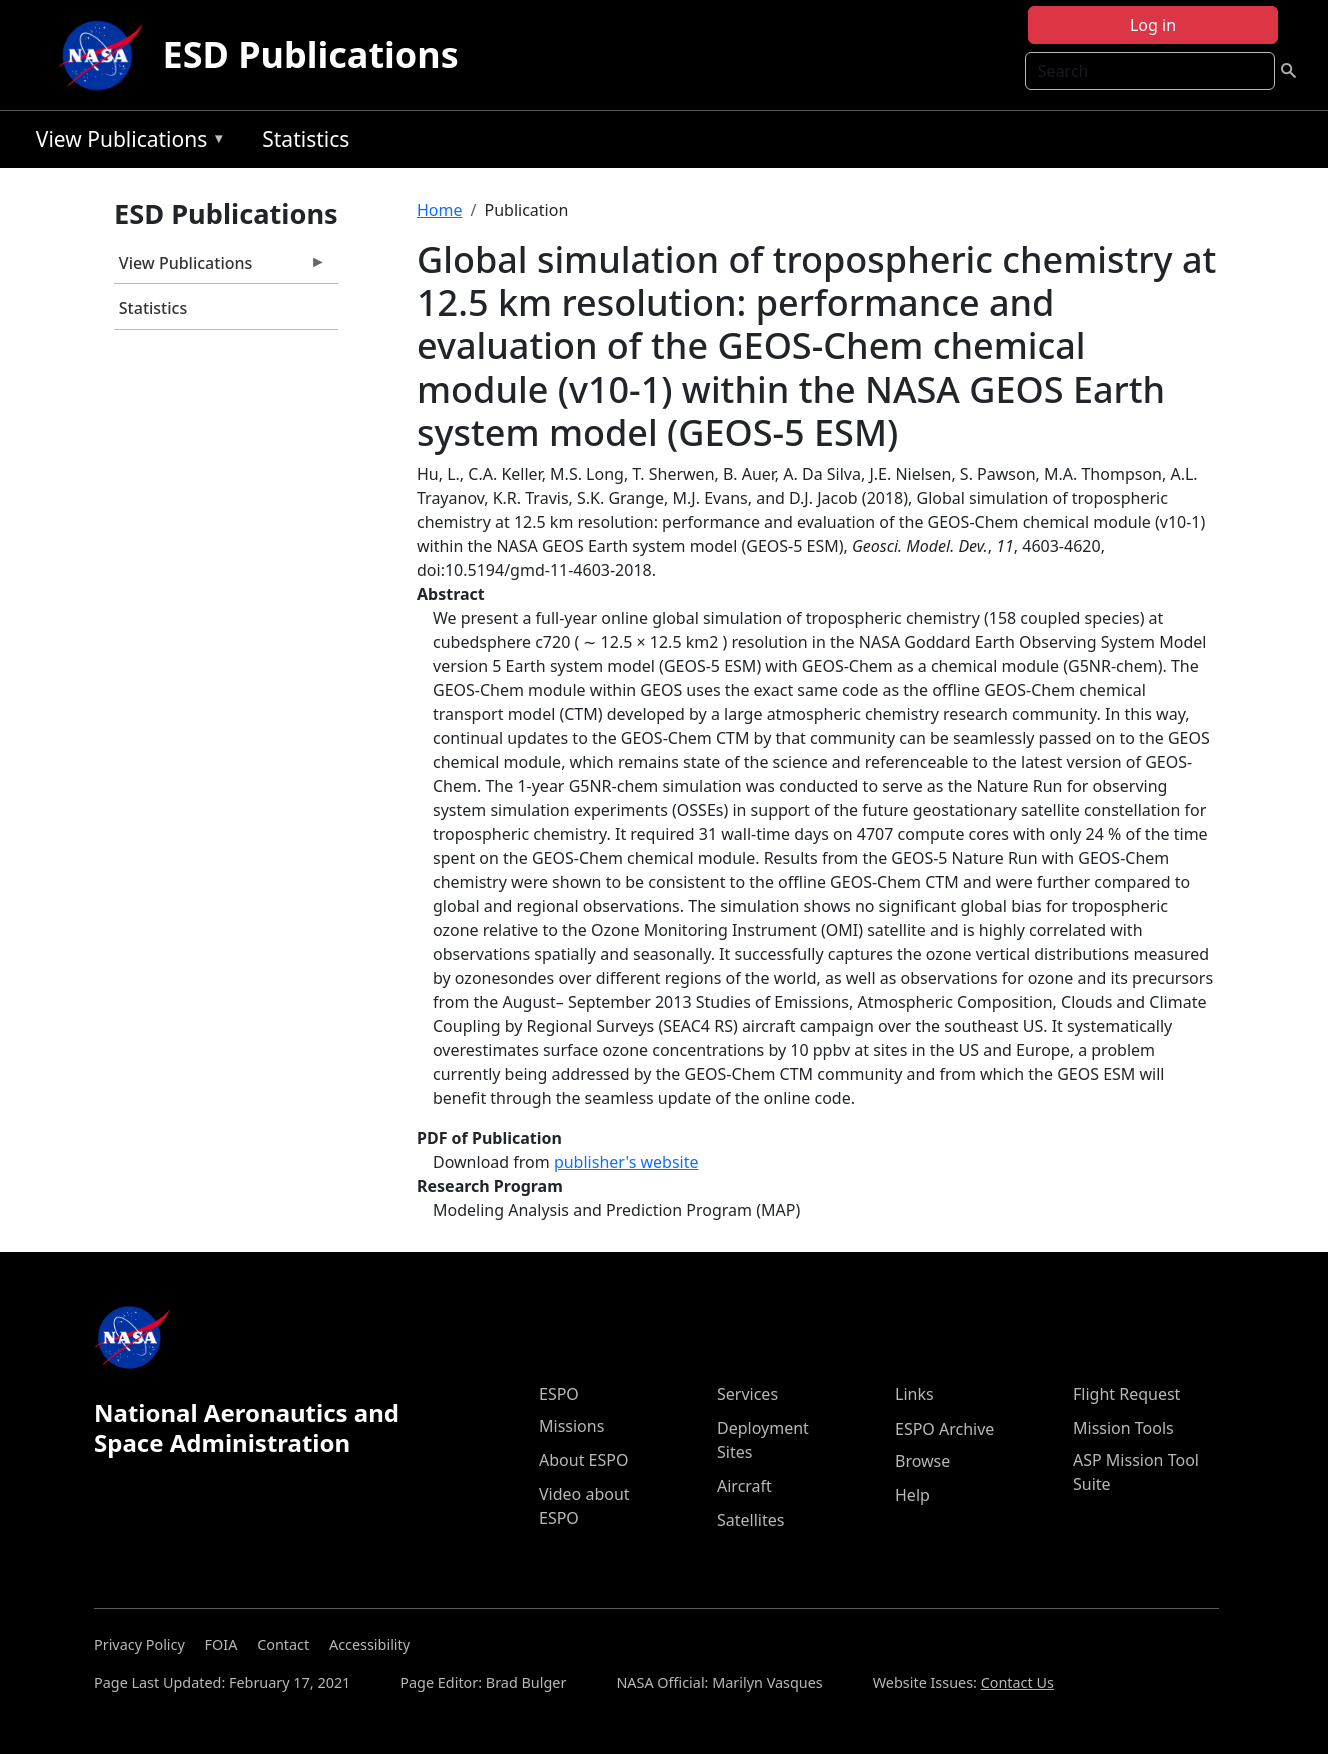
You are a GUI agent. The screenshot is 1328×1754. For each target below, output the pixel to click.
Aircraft (744, 1486)
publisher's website (626, 1162)
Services (747, 1394)
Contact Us (1017, 1682)
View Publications (126, 142)
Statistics (305, 139)
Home (440, 210)
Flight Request (1126, 1394)
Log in (1153, 25)
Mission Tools (1123, 1428)
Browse (922, 1461)
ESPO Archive (944, 1429)
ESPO (559, 1394)
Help (912, 1495)
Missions (571, 1426)
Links (914, 1394)
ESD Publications (311, 54)
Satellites (750, 1520)
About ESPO (583, 1460)
